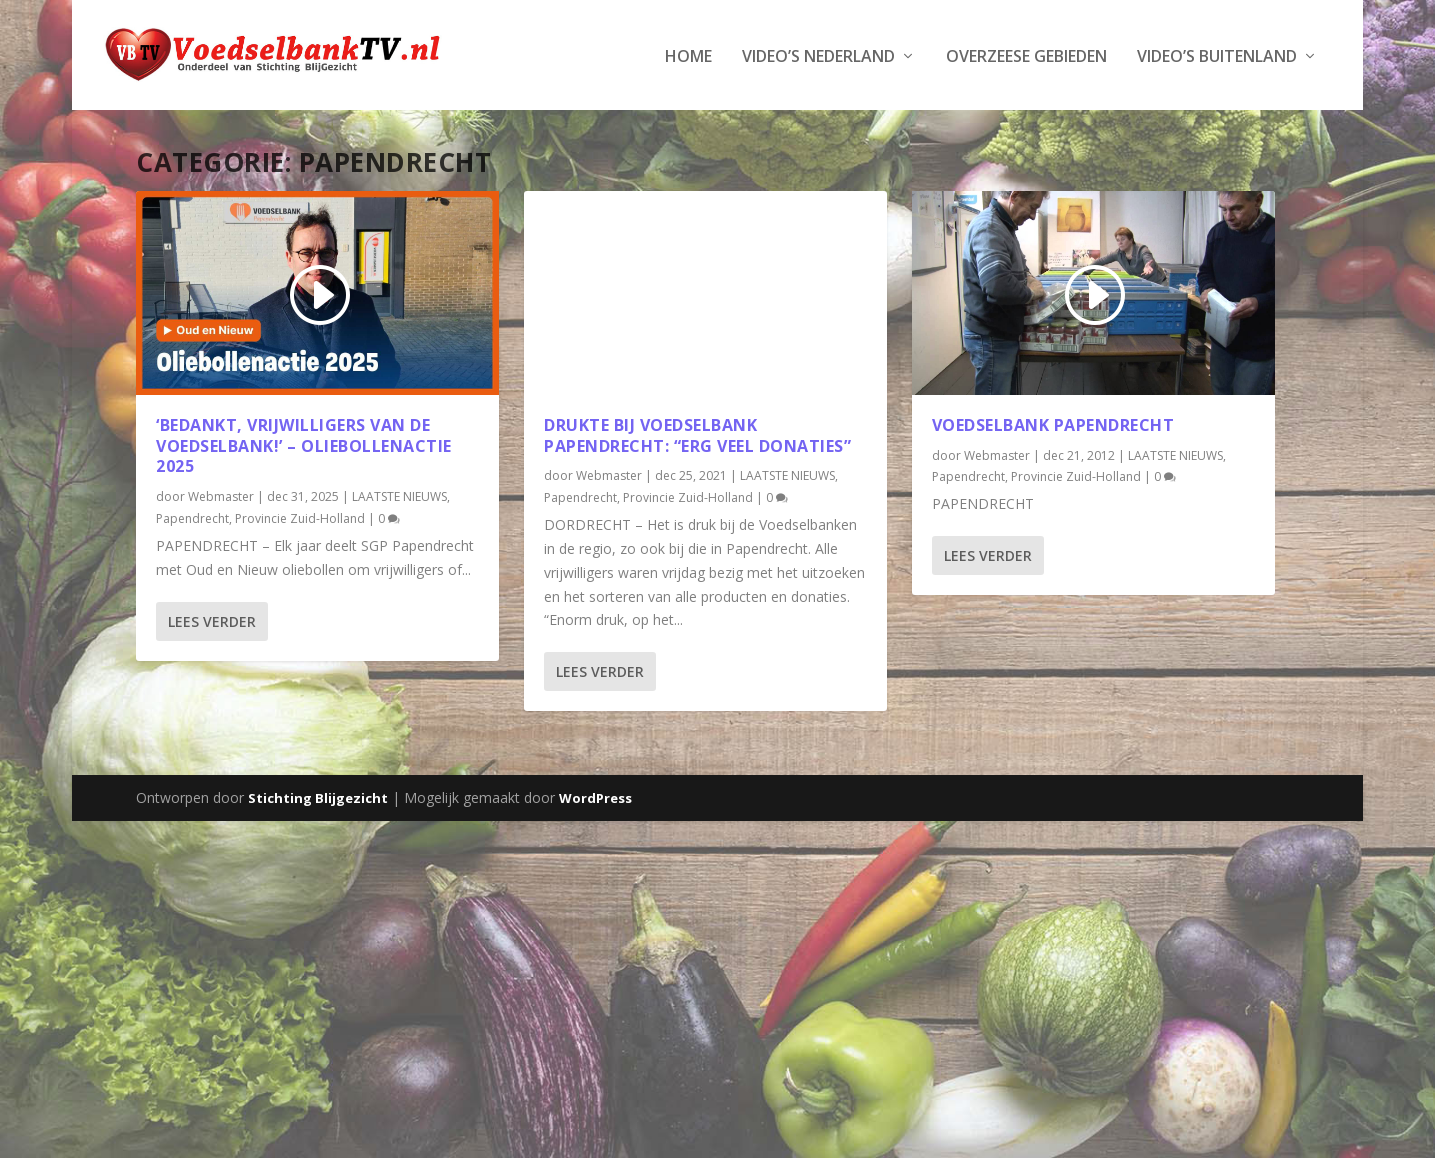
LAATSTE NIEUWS (399, 495)
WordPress (595, 797)
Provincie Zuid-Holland (300, 516)
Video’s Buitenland (1217, 55)
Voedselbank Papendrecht (1053, 423)
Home (688, 55)
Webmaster (221, 495)
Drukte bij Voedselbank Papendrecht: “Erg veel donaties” (697, 433)
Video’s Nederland (818, 55)
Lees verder (212, 619)
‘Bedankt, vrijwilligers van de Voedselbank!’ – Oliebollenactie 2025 (304, 444)
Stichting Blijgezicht (318, 797)
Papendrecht (192, 516)
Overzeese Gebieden (1026, 55)
